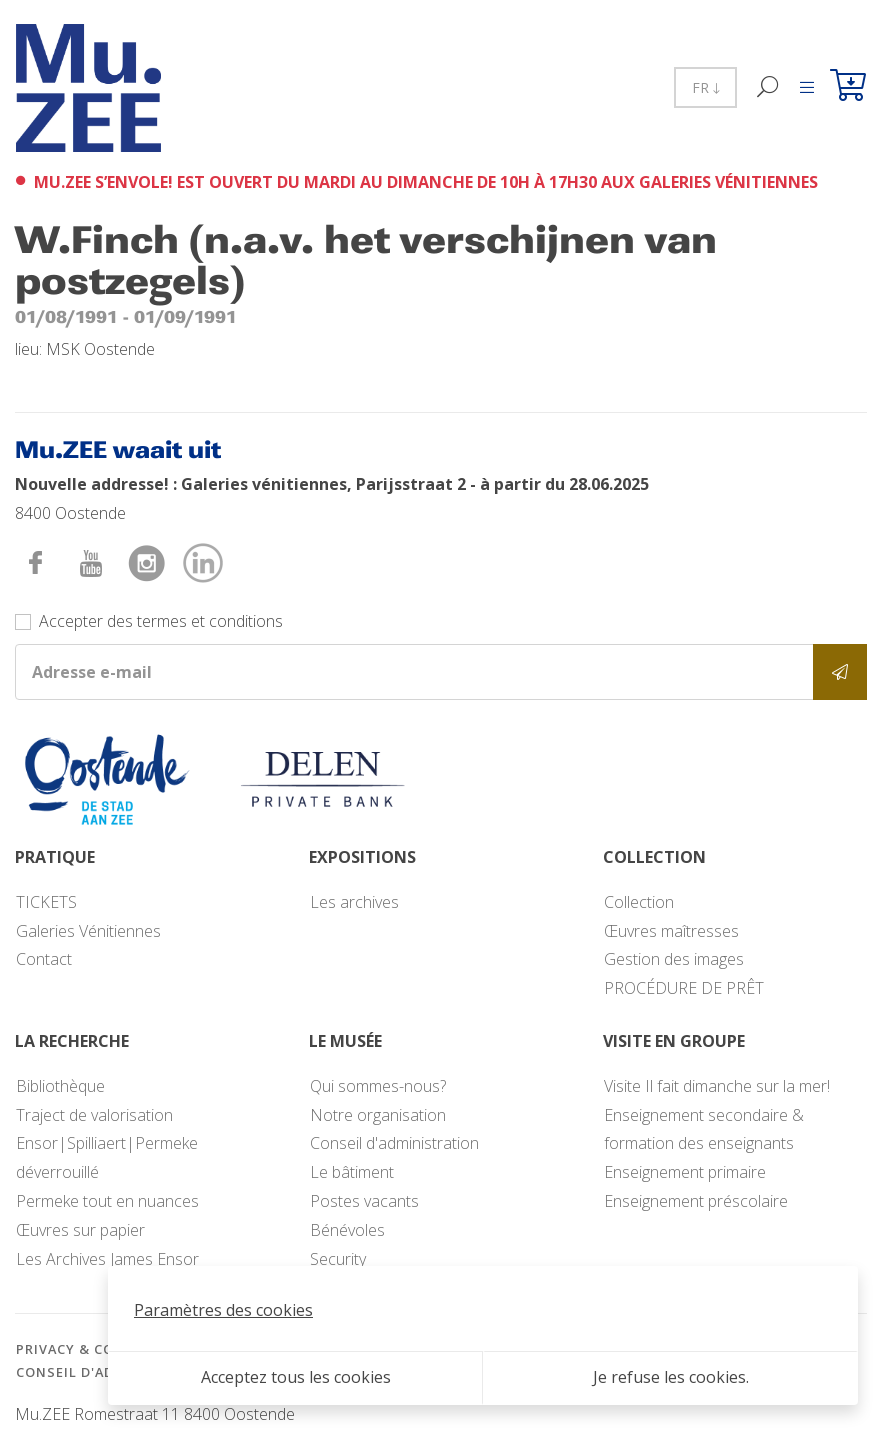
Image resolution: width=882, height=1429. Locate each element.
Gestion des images (674, 959)
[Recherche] (768, 87)
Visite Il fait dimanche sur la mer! (717, 1086)
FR (705, 87)
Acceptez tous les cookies (296, 1377)
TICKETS (46, 902)
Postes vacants (364, 1201)
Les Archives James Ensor (107, 1259)
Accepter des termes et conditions (161, 621)
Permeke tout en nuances (107, 1201)
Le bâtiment (352, 1172)
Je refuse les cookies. (671, 1377)
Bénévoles (347, 1230)
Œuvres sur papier (80, 1230)
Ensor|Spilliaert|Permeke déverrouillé (107, 1157)
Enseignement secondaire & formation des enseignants (704, 1129)
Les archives (354, 902)
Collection (639, 902)
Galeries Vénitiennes (88, 931)
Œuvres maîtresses (671, 931)
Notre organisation (378, 1115)
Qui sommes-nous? (378, 1086)
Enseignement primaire (685, 1172)
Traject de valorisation (94, 1115)
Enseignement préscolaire (696, 1201)
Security (338, 1259)
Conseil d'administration (394, 1143)
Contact (44, 959)
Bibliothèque (60, 1086)
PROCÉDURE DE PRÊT (684, 988)
